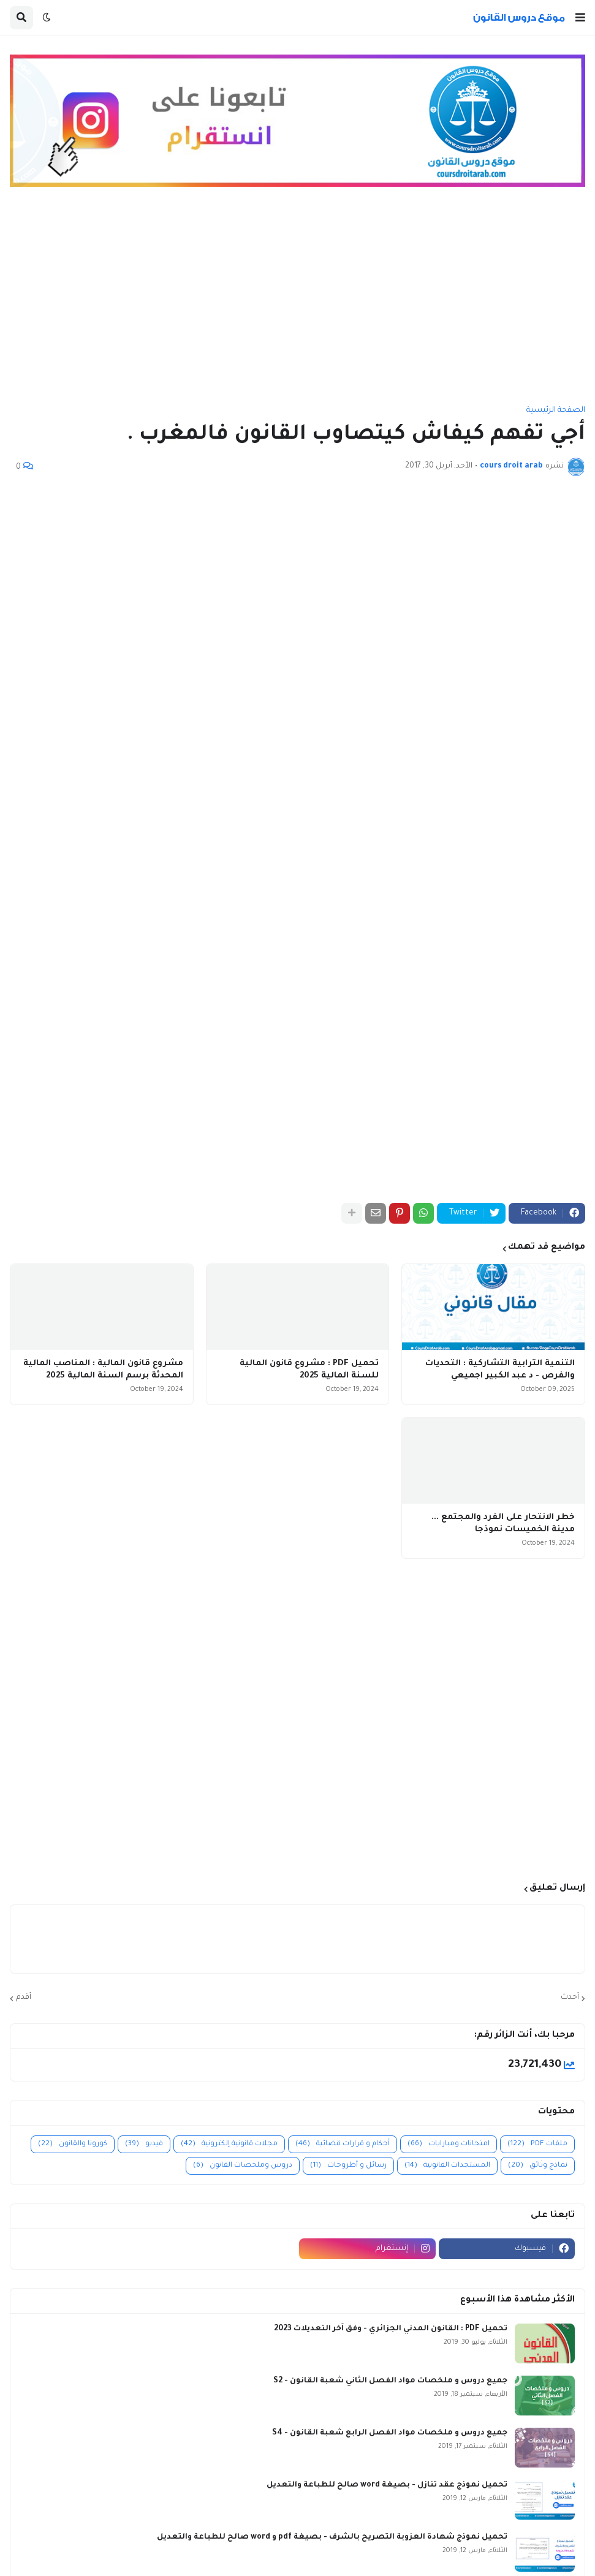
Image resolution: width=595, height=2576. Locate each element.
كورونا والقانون (72, 2144)
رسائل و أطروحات (348, 2165)
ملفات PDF (537, 2144)
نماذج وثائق (537, 2165)
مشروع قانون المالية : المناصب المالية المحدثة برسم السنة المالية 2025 (103, 1370)
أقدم (23, 1997)
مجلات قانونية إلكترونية (229, 2144)
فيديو (144, 2144)
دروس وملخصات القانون (242, 2165)
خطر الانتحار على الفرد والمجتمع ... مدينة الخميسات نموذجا (503, 1523)
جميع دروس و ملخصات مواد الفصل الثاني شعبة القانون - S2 (390, 2381)
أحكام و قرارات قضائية (342, 2144)
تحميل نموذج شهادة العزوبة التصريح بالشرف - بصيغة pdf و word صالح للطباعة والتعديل (332, 2537)
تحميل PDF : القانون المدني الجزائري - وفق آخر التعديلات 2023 (390, 2329)
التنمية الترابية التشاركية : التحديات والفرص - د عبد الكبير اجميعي (500, 1370)
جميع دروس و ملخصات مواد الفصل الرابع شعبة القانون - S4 (389, 2433)
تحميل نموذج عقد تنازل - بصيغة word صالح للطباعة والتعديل (387, 2485)
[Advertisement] (297, 302)
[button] (580, 17)
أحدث (570, 1997)
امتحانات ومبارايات (448, 2144)
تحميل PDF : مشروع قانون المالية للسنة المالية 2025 (309, 1370)
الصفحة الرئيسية (555, 410)
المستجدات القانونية (447, 2165)
